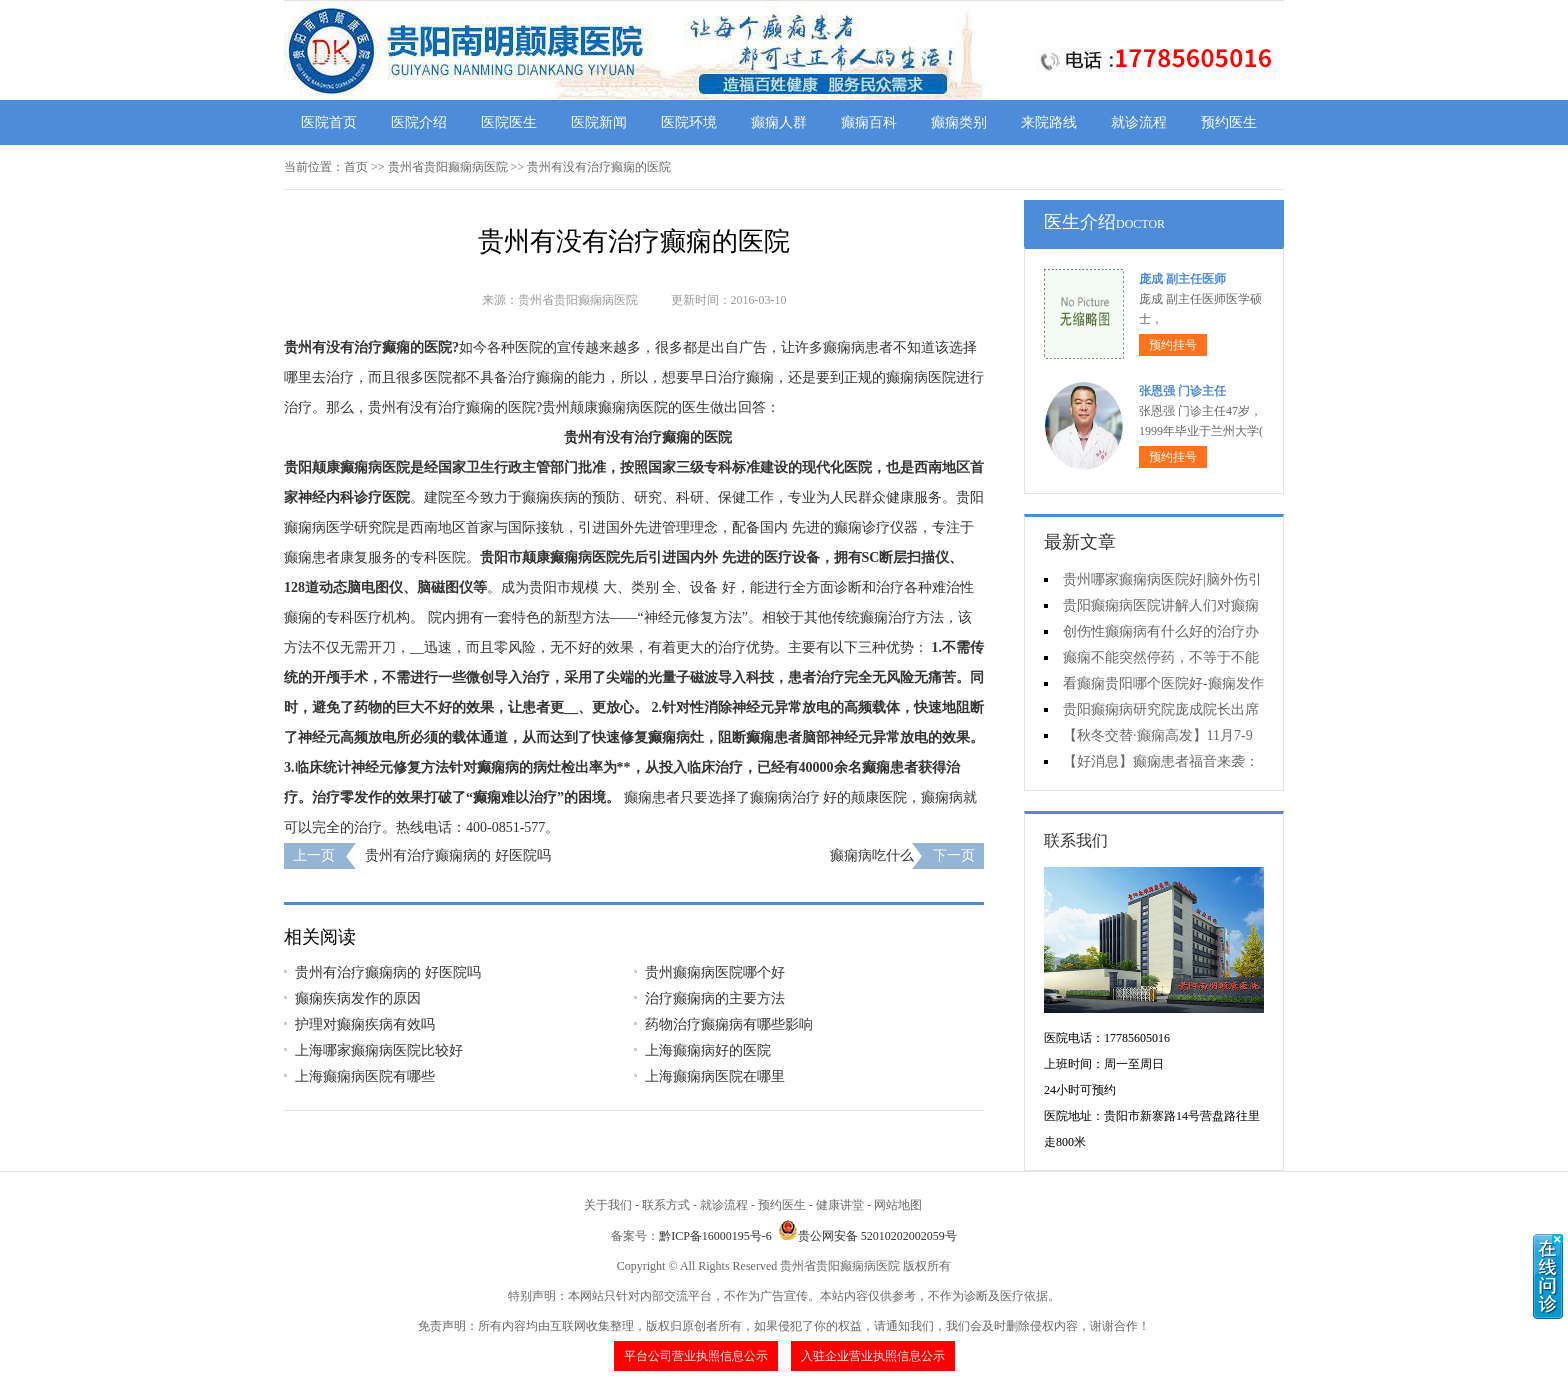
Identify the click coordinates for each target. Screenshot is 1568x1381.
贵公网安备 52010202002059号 (867, 1236)
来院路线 (1049, 122)
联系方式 (666, 1205)
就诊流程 (1139, 122)
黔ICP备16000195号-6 (715, 1236)
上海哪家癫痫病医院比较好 (379, 1050)
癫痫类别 (959, 122)
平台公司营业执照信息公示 (696, 1356)
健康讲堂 (840, 1205)
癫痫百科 (869, 122)
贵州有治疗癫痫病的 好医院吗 (458, 855)
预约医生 (1229, 122)
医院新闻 (599, 122)
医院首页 (329, 122)
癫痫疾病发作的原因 (358, 998)
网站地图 (898, 1205)
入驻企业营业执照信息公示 (873, 1356)
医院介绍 (419, 122)
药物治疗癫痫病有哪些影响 (729, 1024)
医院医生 (509, 122)
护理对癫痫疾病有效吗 (365, 1024)
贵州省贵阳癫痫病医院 (448, 167)
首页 (356, 167)
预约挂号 (1173, 345)
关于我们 (608, 1205)
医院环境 (689, 122)
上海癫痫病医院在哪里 (715, 1076)
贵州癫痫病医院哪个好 (715, 972)
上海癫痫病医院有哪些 (365, 1076)
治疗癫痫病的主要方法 (715, 998)
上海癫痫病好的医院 (708, 1050)
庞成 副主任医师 (1182, 279)
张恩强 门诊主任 (1182, 391)
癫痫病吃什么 (872, 855)
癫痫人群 (779, 122)
